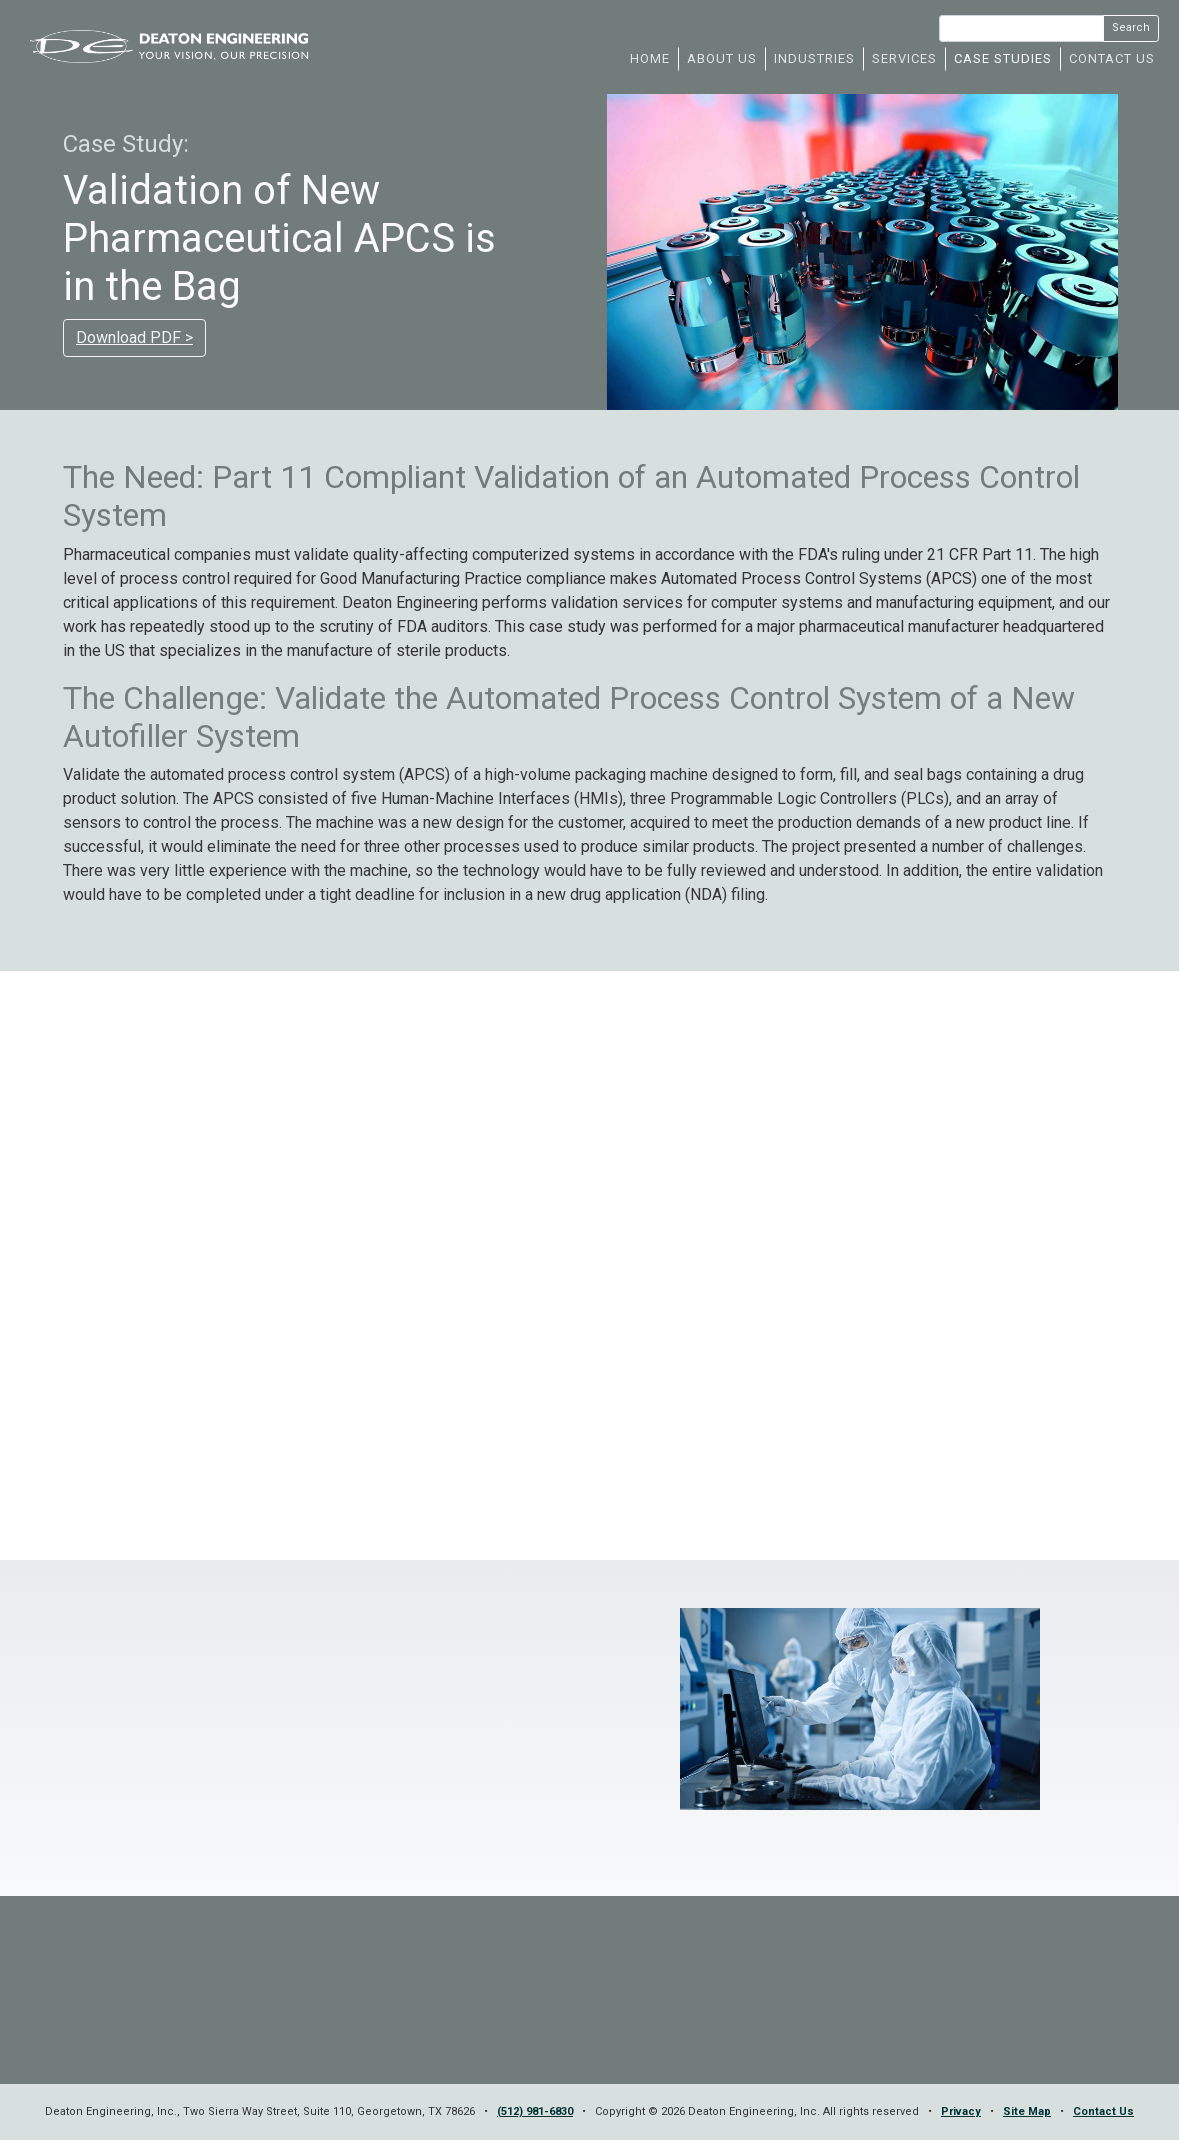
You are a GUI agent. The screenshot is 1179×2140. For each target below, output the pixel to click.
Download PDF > (134, 337)
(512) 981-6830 (535, 2111)
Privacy (961, 2111)
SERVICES (904, 58)
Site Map (1027, 2111)
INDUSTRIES (814, 58)
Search (1131, 27)
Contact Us (1103, 2111)
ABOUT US (722, 58)
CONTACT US (1112, 58)
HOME (650, 58)
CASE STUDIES (1003, 58)
